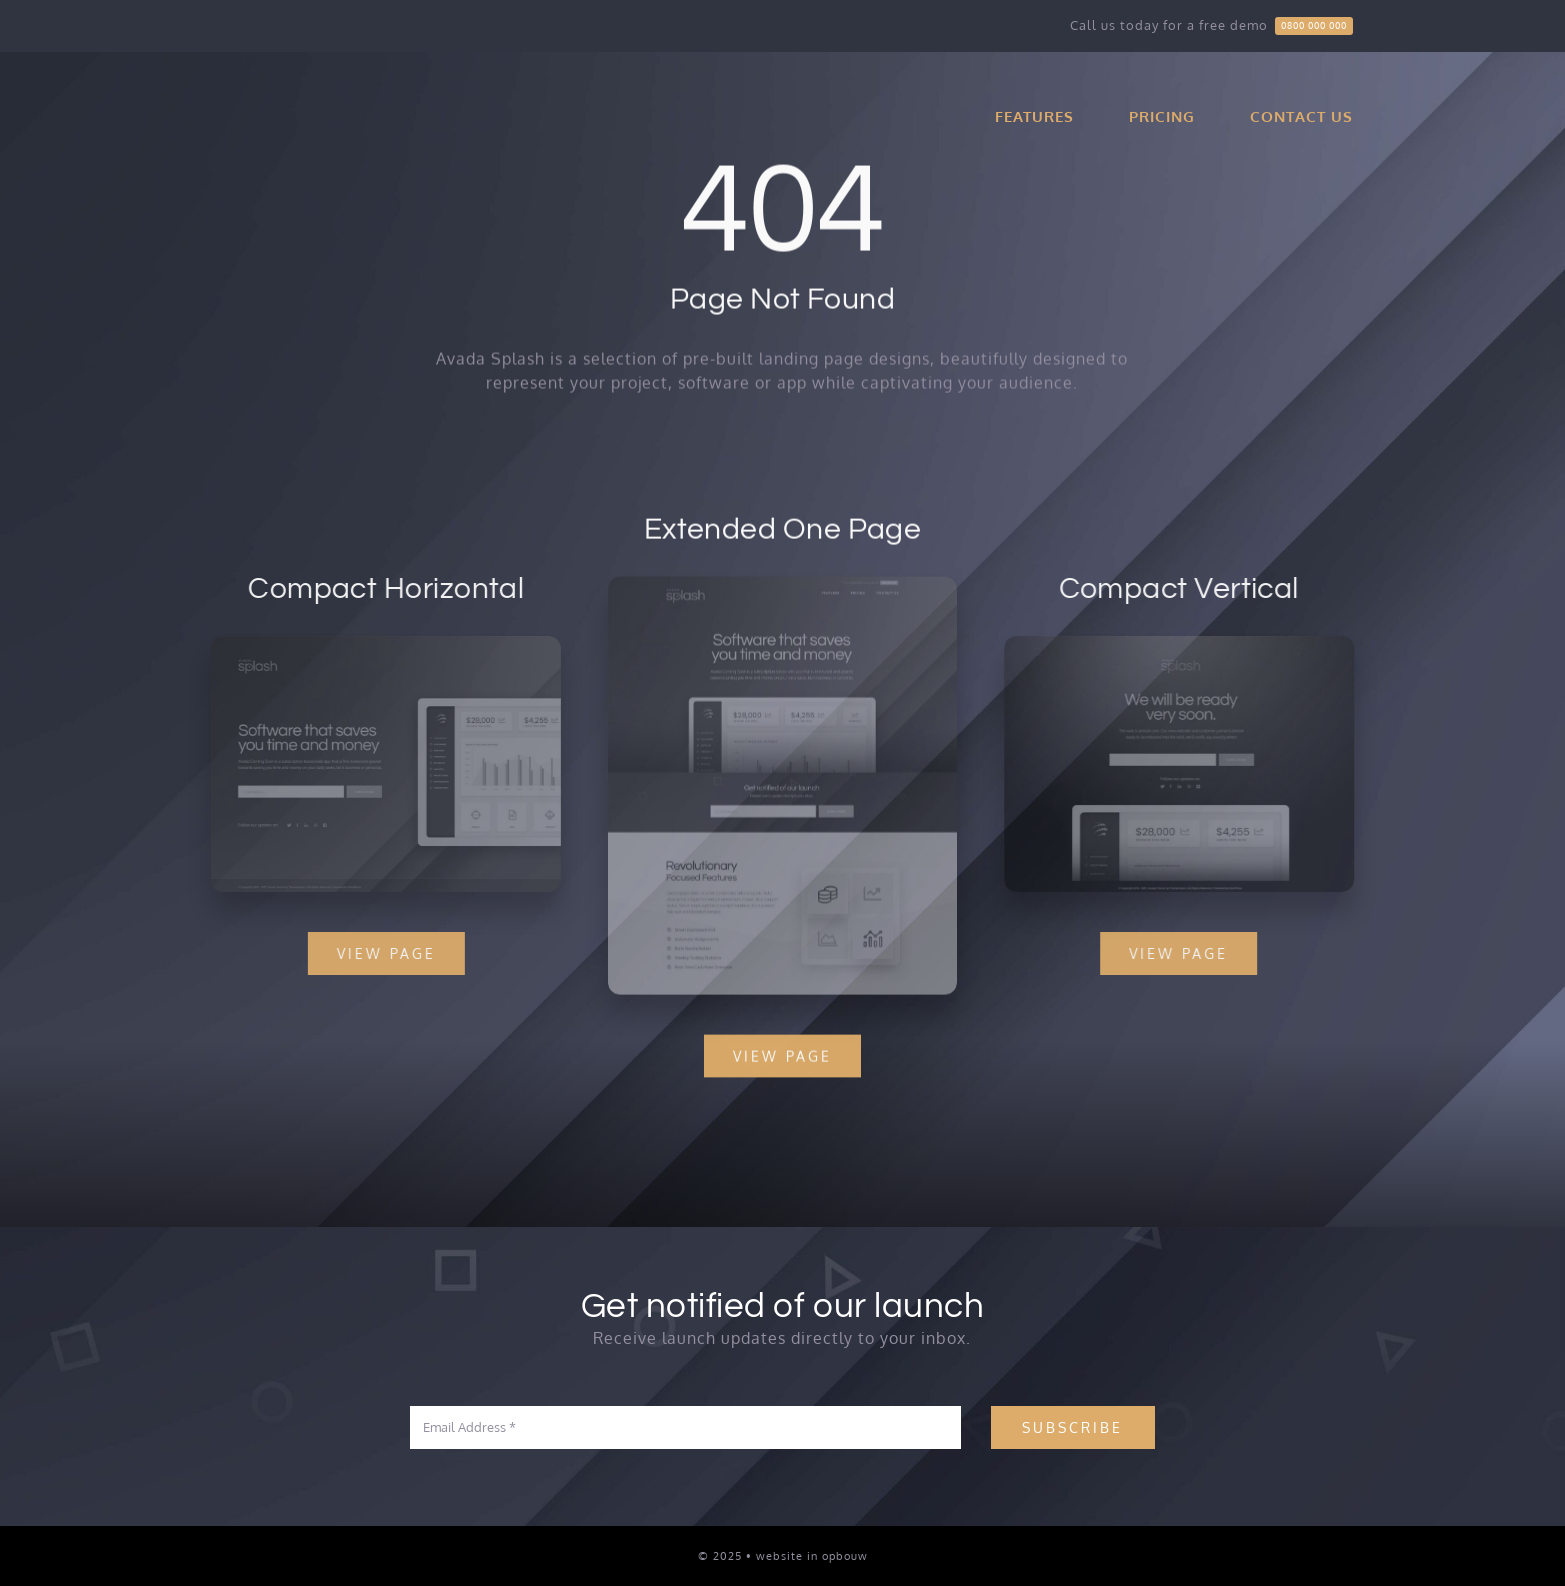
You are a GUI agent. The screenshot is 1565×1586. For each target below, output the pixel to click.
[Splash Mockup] (783, 587)
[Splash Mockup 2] (383, 644)
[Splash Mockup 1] (1182, 644)
